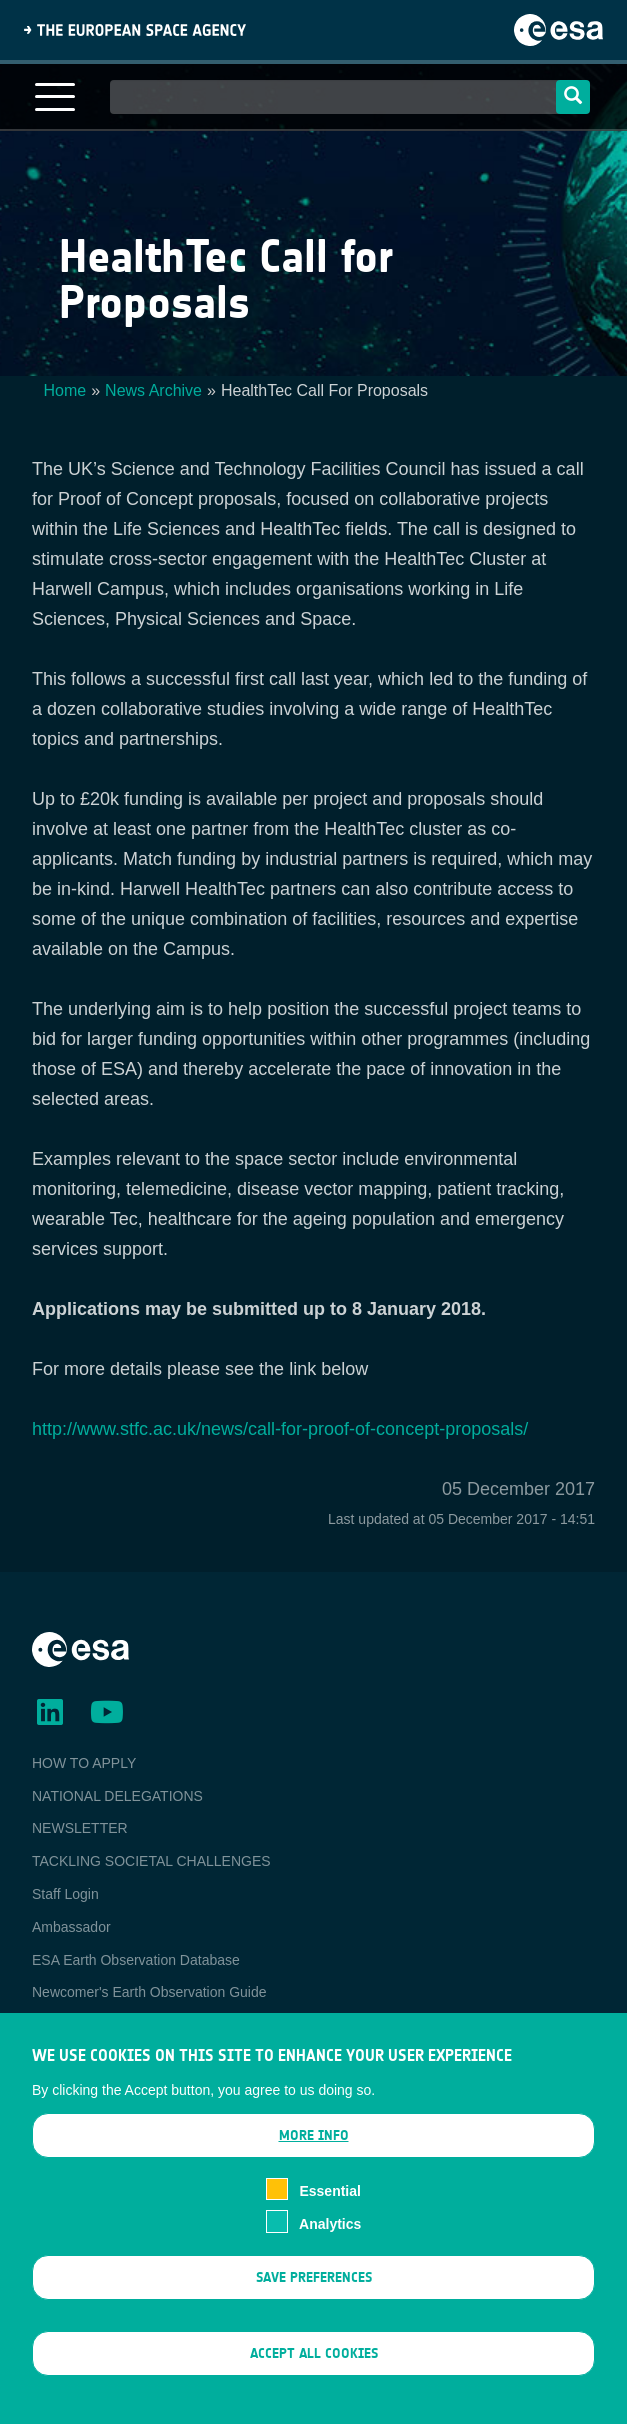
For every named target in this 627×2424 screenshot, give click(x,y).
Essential (329, 2211)
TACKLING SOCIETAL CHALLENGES (151, 1861)
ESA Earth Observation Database (136, 1960)
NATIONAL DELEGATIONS (117, 1796)
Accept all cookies (314, 2373)
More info (314, 2155)
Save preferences (314, 2296)
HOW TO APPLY (84, 1763)
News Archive (153, 390)
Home (65, 390)
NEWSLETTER (80, 1828)
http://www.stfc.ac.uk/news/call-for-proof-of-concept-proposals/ (280, 1429)
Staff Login (65, 1894)
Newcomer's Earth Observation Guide (149, 1992)
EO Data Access (83, 2025)
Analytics (330, 2243)
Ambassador (71, 1927)
